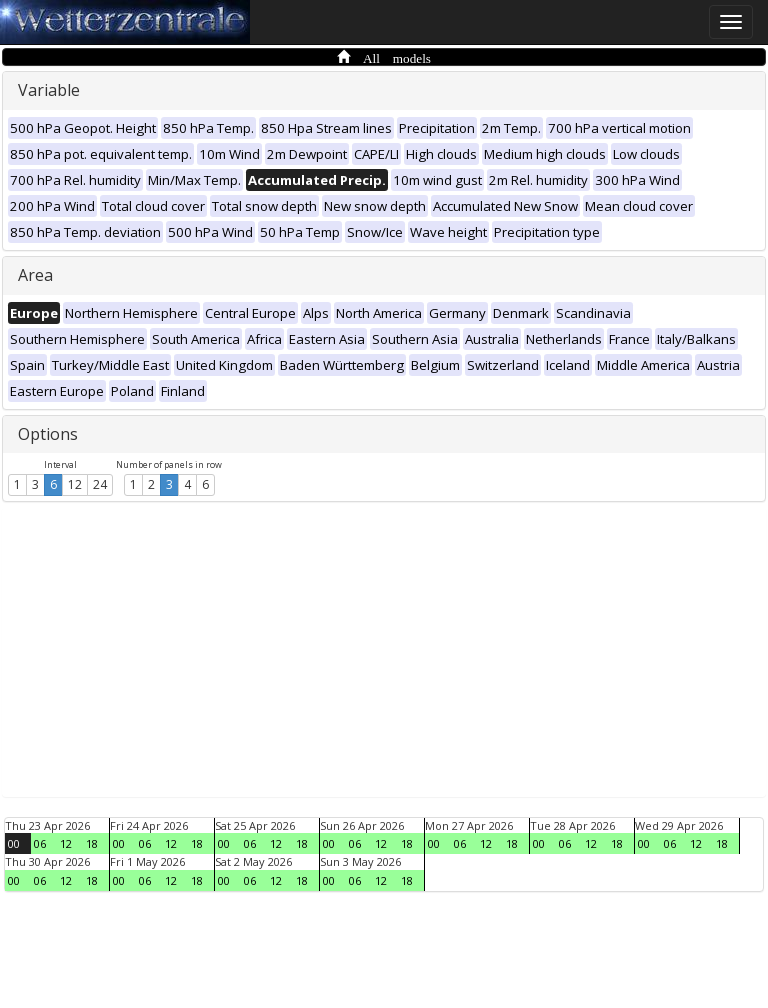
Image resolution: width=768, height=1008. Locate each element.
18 (92, 843)
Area (35, 275)
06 (40, 843)
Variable (49, 90)
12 (75, 484)
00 (14, 843)
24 (100, 484)
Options (48, 434)
